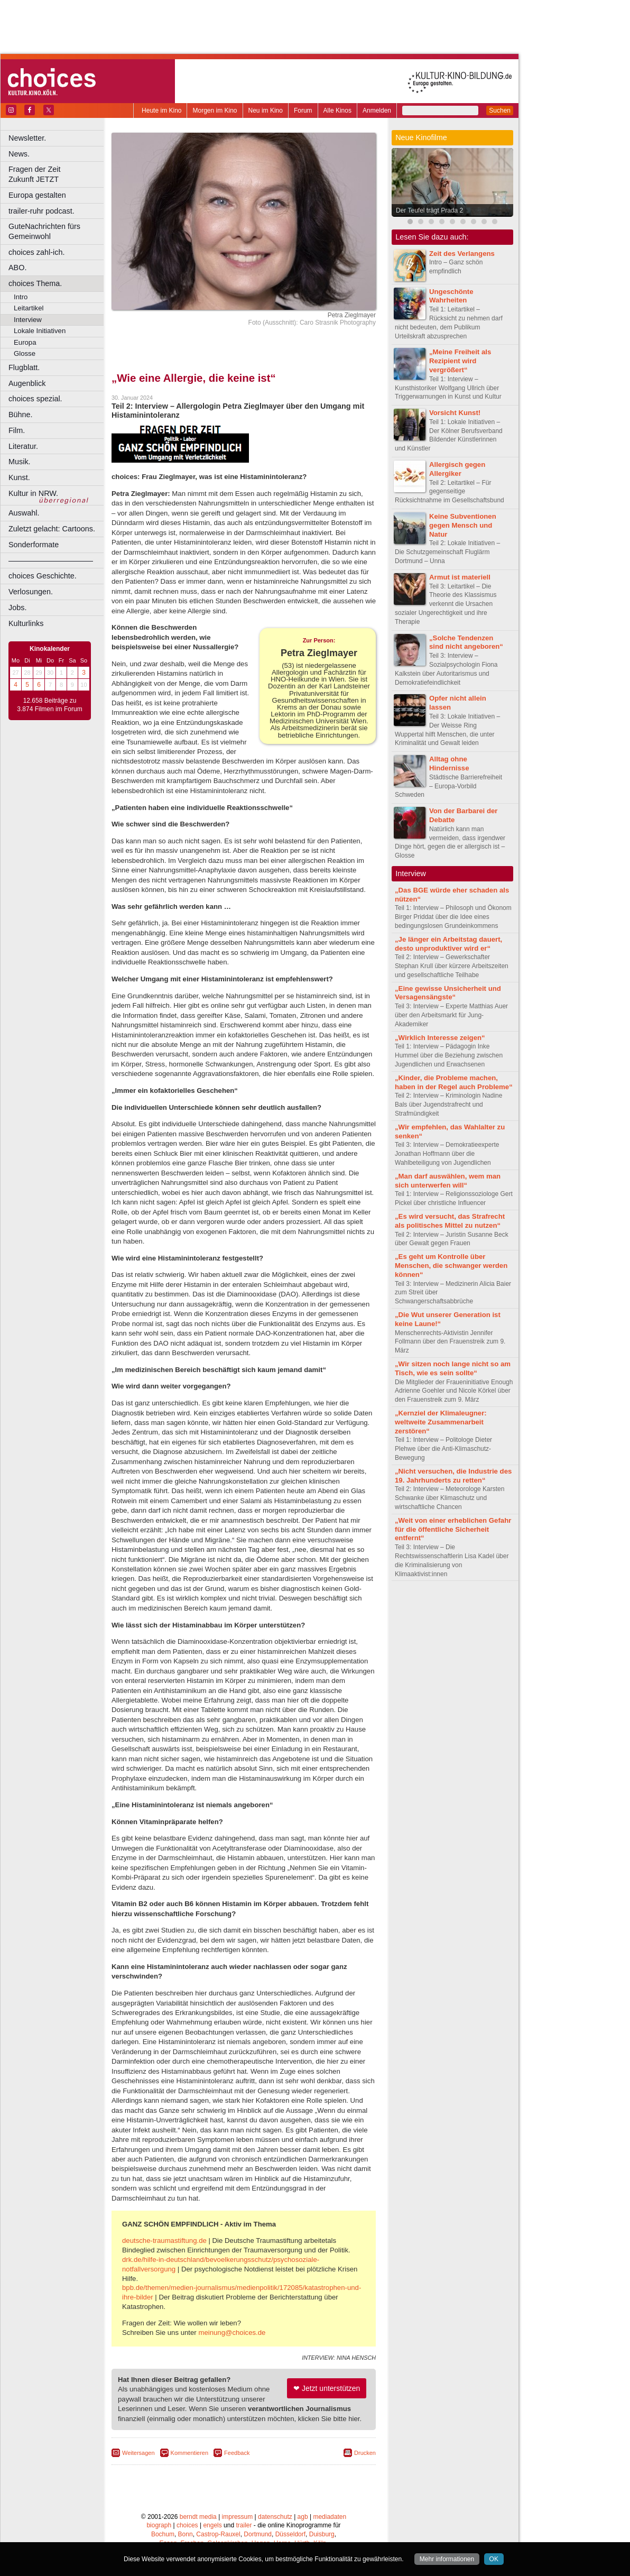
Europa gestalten (37, 195)
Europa (25, 342)
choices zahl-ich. (36, 252)
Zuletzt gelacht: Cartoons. (51, 529)
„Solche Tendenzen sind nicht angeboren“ (466, 642)
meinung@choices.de (231, 2332)
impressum (237, 2516)
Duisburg (322, 2534)
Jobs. (17, 607)
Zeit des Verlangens (462, 253)
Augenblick (26, 383)
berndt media (198, 2516)
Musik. (19, 461)
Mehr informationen (447, 2559)
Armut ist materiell (459, 577)
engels (212, 2525)
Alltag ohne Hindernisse (449, 763)
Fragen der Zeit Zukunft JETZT (57, 174)
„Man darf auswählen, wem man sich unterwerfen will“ (448, 1180)
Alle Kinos (337, 110)
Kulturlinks (25, 623)
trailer (244, 2525)
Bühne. (20, 414)
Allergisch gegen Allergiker (457, 469)
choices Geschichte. (42, 576)
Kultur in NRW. (33, 493)
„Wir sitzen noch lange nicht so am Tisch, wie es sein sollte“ (453, 1368)
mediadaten (329, 2516)
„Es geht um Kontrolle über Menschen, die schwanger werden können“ (451, 1265)
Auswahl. (23, 513)
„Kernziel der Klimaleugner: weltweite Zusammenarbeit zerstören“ (441, 1422)
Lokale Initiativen (40, 331)
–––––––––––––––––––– (50, 560)
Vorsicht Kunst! (454, 413)
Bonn (185, 2534)
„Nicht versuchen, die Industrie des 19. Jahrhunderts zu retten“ (453, 1475)
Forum (303, 110)
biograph (158, 2525)
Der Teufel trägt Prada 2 (429, 210)
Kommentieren (190, 2453)
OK (493, 2559)
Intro (20, 297)
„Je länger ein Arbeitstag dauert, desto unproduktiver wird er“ (448, 943)
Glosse (24, 353)
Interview (28, 320)
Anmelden (377, 110)
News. (19, 154)
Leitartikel (28, 308)
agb (303, 2516)
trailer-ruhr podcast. (41, 211)
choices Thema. (35, 283)
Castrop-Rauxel (218, 2534)
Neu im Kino (265, 110)
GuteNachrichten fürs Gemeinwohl (44, 231)
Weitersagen (138, 2453)
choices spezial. (35, 398)
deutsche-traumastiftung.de (164, 2240)
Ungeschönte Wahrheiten (451, 296)
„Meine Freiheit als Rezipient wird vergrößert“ (460, 361)
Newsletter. (27, 138)
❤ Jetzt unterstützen (326, 2388)
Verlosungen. (30, 591)
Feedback (236, 2453)
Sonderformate (33, 544)
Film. (16, 430)
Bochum (162, 2534)
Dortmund (258, 2534)
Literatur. (23, 446)
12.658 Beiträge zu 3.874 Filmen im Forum (49, 705)
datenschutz (275, 2516)
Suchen (500, 110)
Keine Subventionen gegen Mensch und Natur (462, 525)
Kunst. (19, 477)
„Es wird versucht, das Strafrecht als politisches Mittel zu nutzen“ (450, 1220)
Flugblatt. (24, 367)
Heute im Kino (161, 110)
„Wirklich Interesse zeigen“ (440, 1038)
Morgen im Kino (214, 110)
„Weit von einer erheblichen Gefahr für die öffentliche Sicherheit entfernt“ (453, 1529)
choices (187, 2525)
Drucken (365, 2453)
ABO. (17, 267)
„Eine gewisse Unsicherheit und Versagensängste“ (448, 993)
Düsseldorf (290, 2534)
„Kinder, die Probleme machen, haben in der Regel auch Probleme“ (454, 1082)
